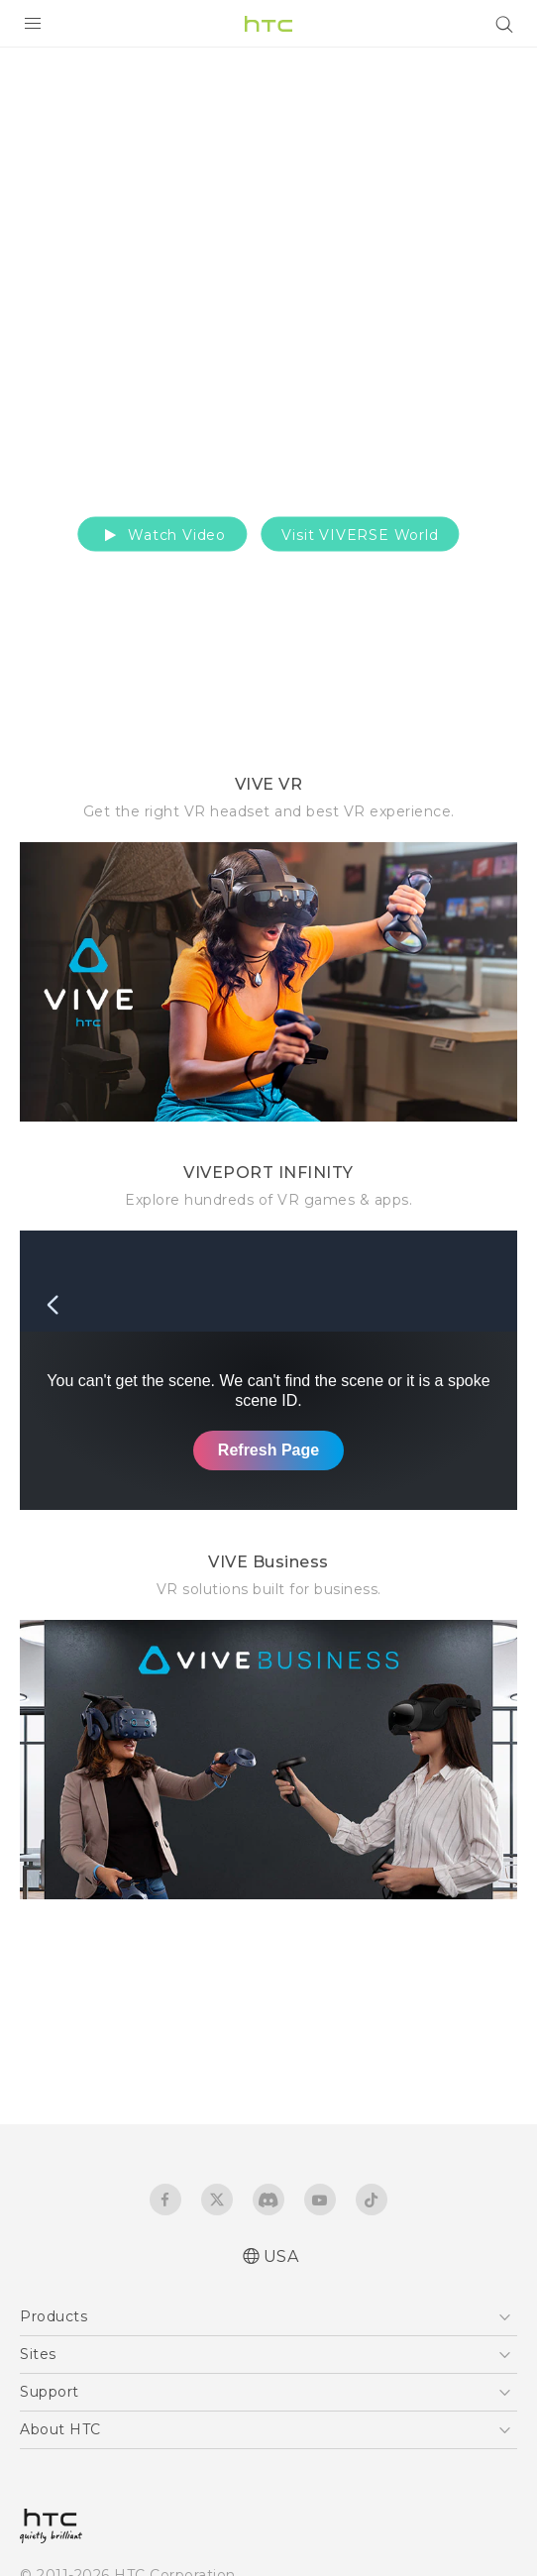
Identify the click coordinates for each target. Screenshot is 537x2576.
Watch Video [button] (162, 534)
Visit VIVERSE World (359, 534)
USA (281, 2256)
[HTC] (268, 24)
